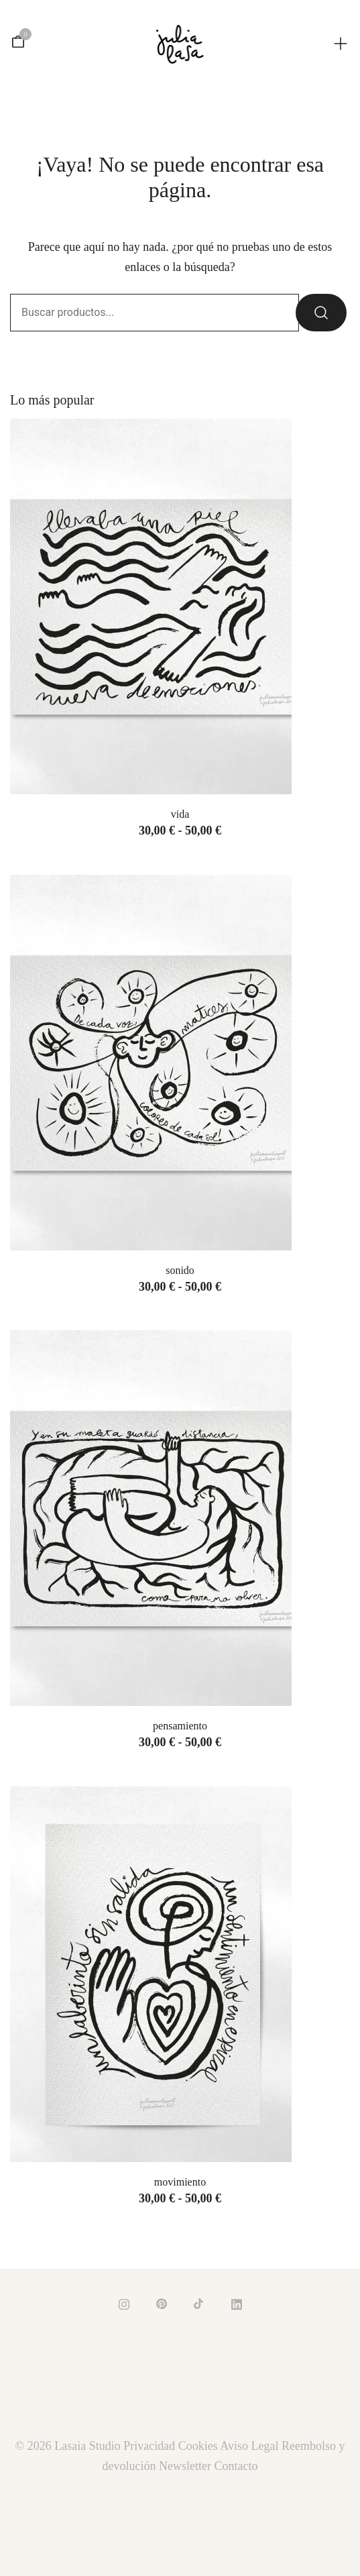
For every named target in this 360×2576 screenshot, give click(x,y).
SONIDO (180, 1270)
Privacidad (149, 2446)
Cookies (198, 2446)
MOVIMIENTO (180, 2182)
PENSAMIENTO (180, 1725)
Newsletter (185, 2466)
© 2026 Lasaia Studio (69, 2446)
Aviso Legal (249, 2446)
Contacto (235, 2466)
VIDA (180, 814)
